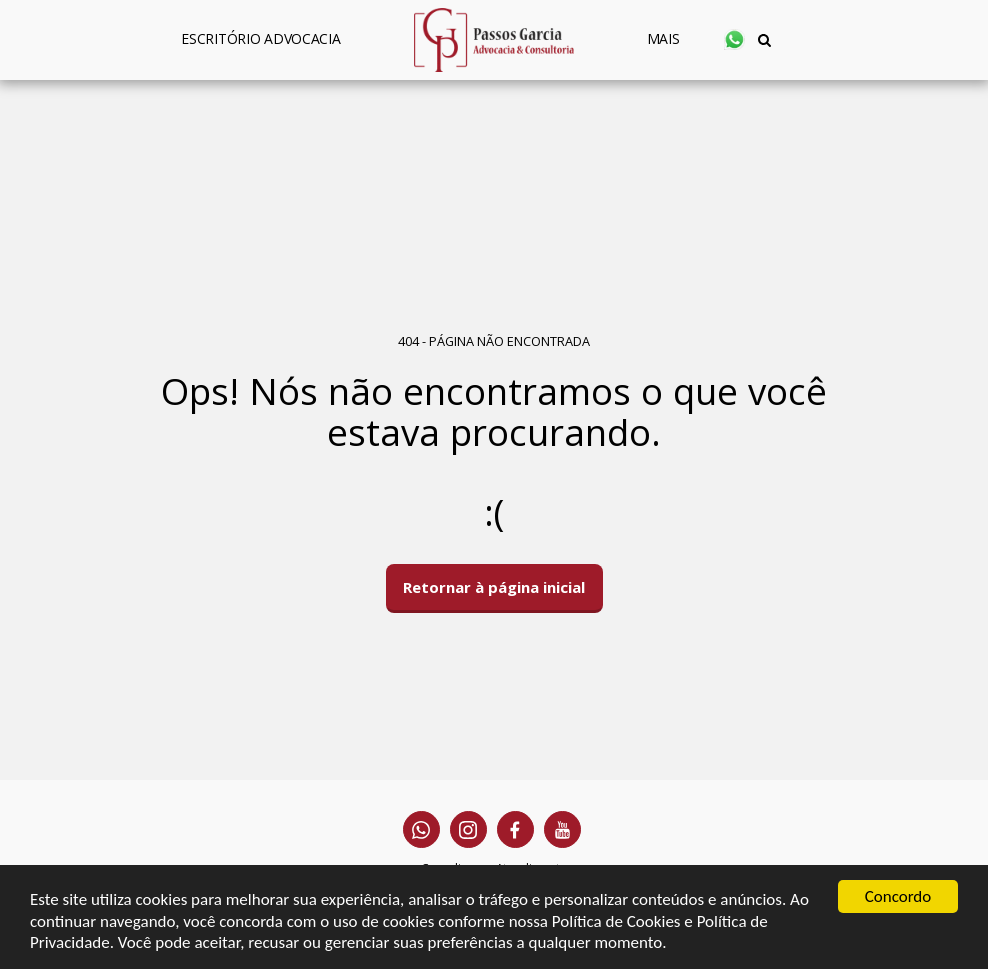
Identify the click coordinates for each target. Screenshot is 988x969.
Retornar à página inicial (494, 587)
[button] (734, 39)
